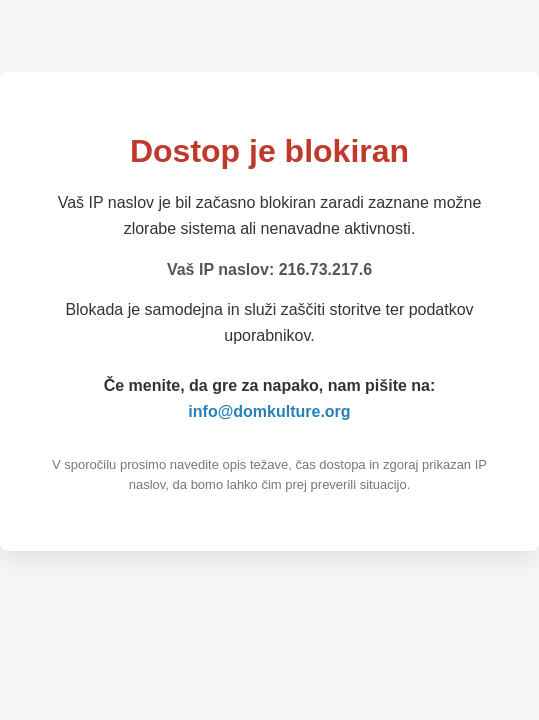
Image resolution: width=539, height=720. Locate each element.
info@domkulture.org (269, 411)
